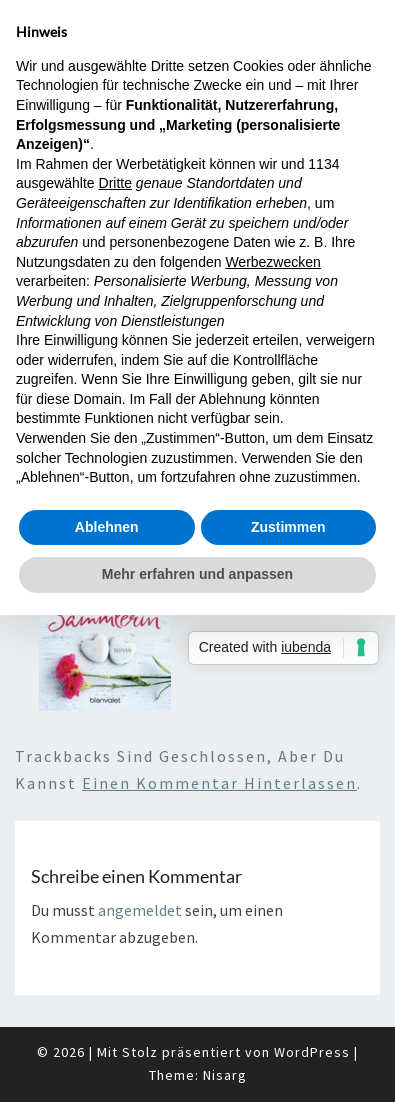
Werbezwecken (272, 262)
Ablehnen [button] (107, 527)
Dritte (115, 183)
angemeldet (140, 910)
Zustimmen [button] (288, 527)
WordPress (312, 1052)
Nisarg (225, 1075)
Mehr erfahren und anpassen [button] (197, 574)
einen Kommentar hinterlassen (219, 783)
